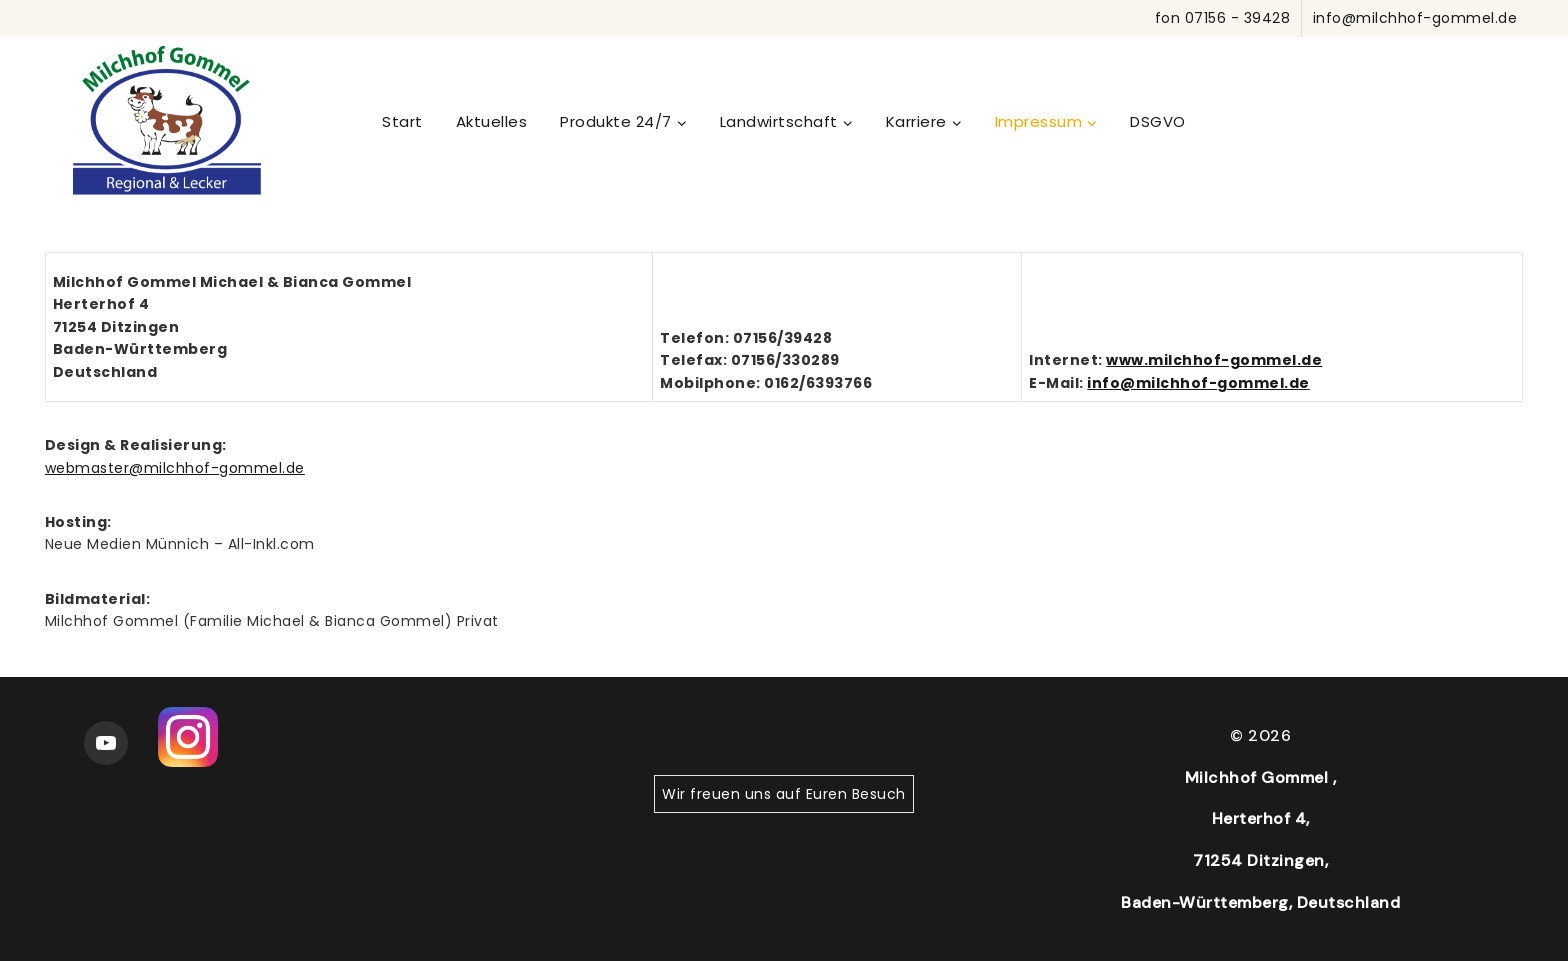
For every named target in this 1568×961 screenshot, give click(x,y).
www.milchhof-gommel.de (1214, 360)
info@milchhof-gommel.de (1198, 383)
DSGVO (1158, 121)
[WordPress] (167, 121)
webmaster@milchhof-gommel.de (175, 468)
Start (402, 121)
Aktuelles (492, 121)
